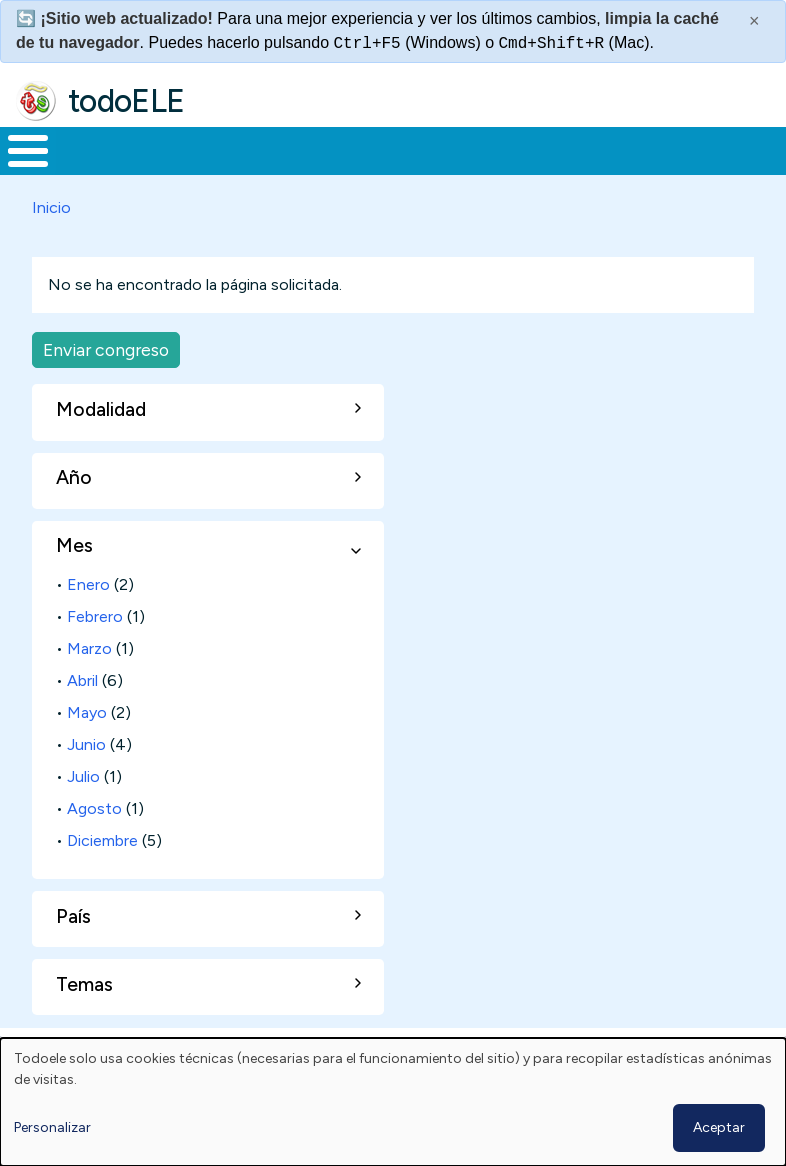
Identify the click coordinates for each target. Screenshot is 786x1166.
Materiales (96, 169)
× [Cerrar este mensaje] (754, 21)
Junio (86, 781)
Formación (225, 169)
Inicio (17, 170)
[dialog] (393, 1102)
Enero (88, 621)
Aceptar (719, 1127)
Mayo (87, 749)
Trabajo (344, 169)
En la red (436, 169)
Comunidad (675, 169)
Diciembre (102, 877)
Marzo (89, 685)
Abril (82, 717)
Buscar (765, 149)
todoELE (126, 101)
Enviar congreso (106, 386)
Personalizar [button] (52, 1127)
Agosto (94, 845)
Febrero (95, 653)
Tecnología (542, 169)
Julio (83, 813)
